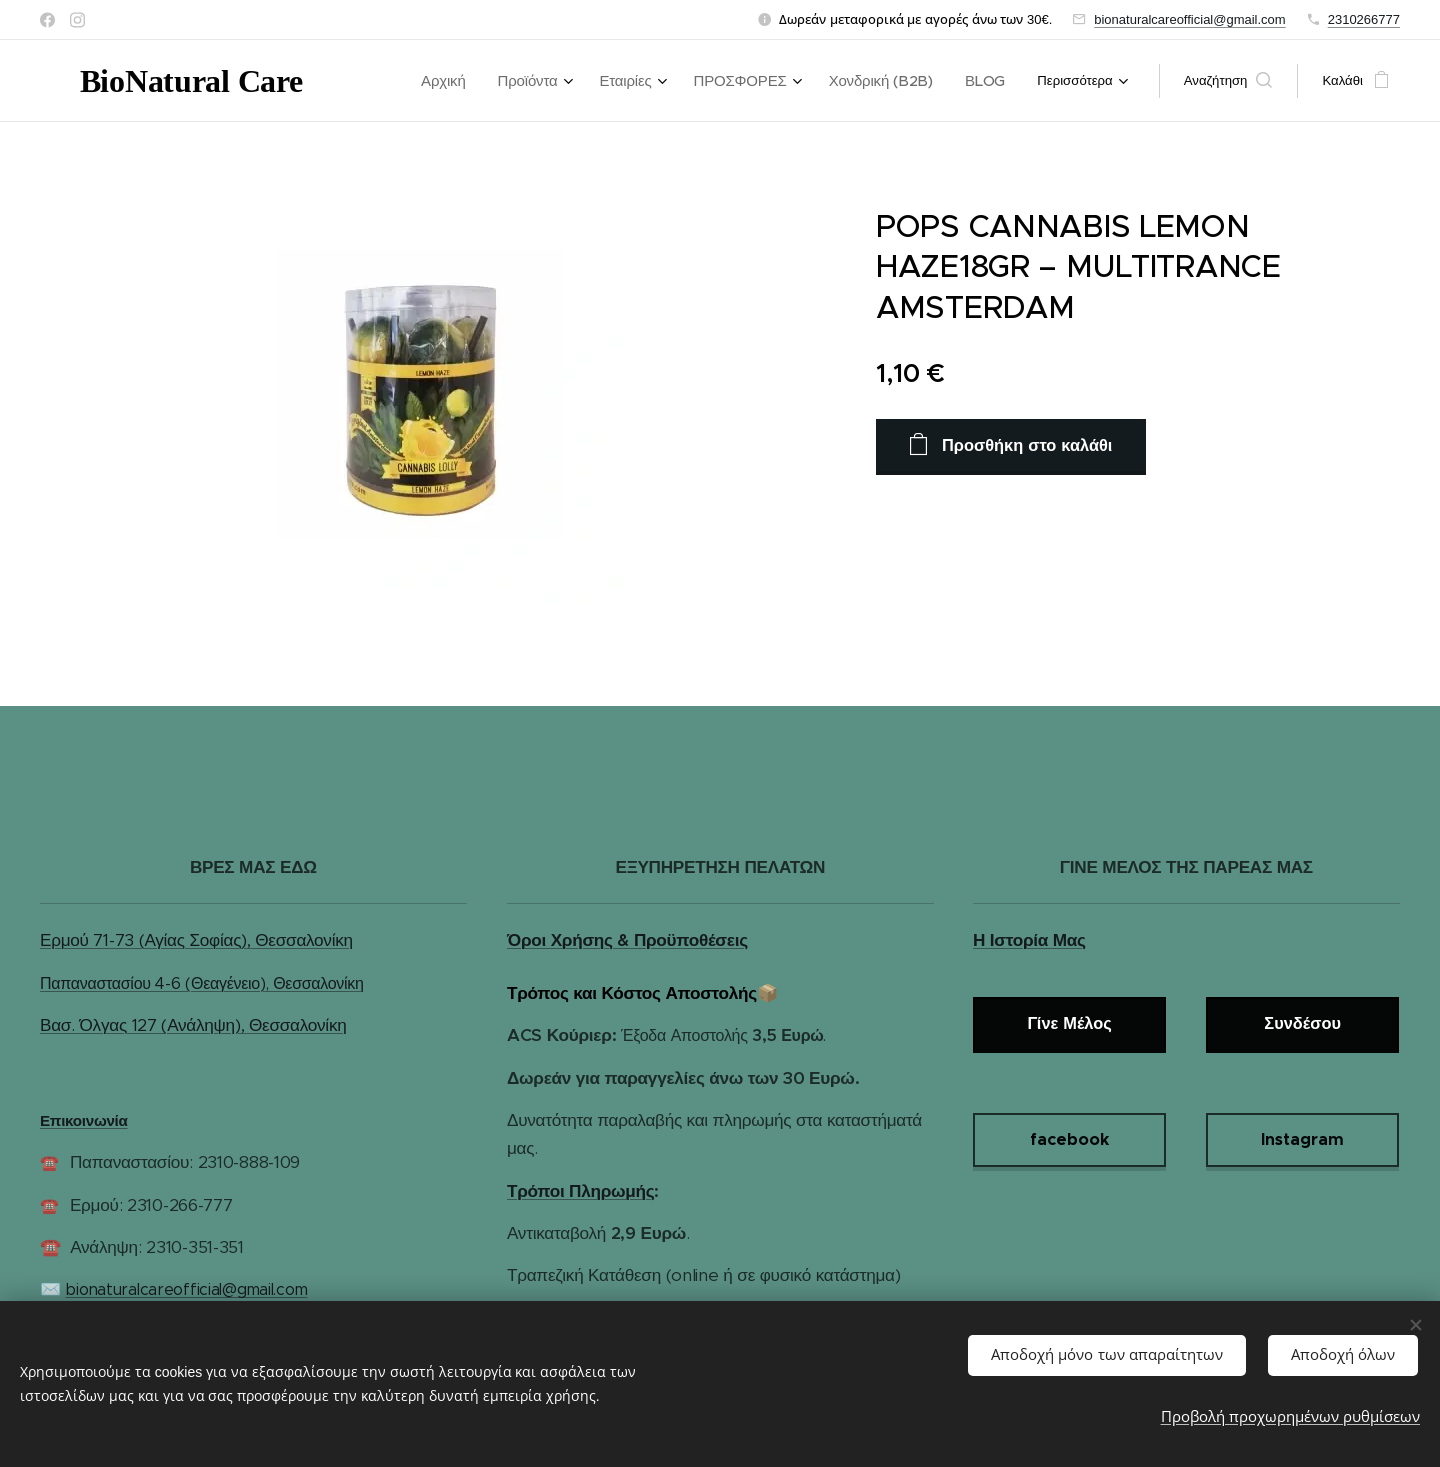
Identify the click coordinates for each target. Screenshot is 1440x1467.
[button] (1228, 81)
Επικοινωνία (84, 1120)
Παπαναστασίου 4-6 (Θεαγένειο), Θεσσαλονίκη (202, 983)
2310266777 (1364, 19)
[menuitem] (485, 81)
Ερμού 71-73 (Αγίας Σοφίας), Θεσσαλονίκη (196, 940)
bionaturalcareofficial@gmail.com (1189, 19)
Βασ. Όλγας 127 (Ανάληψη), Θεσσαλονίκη (193, 1025)
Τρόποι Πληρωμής (580, 1191)
